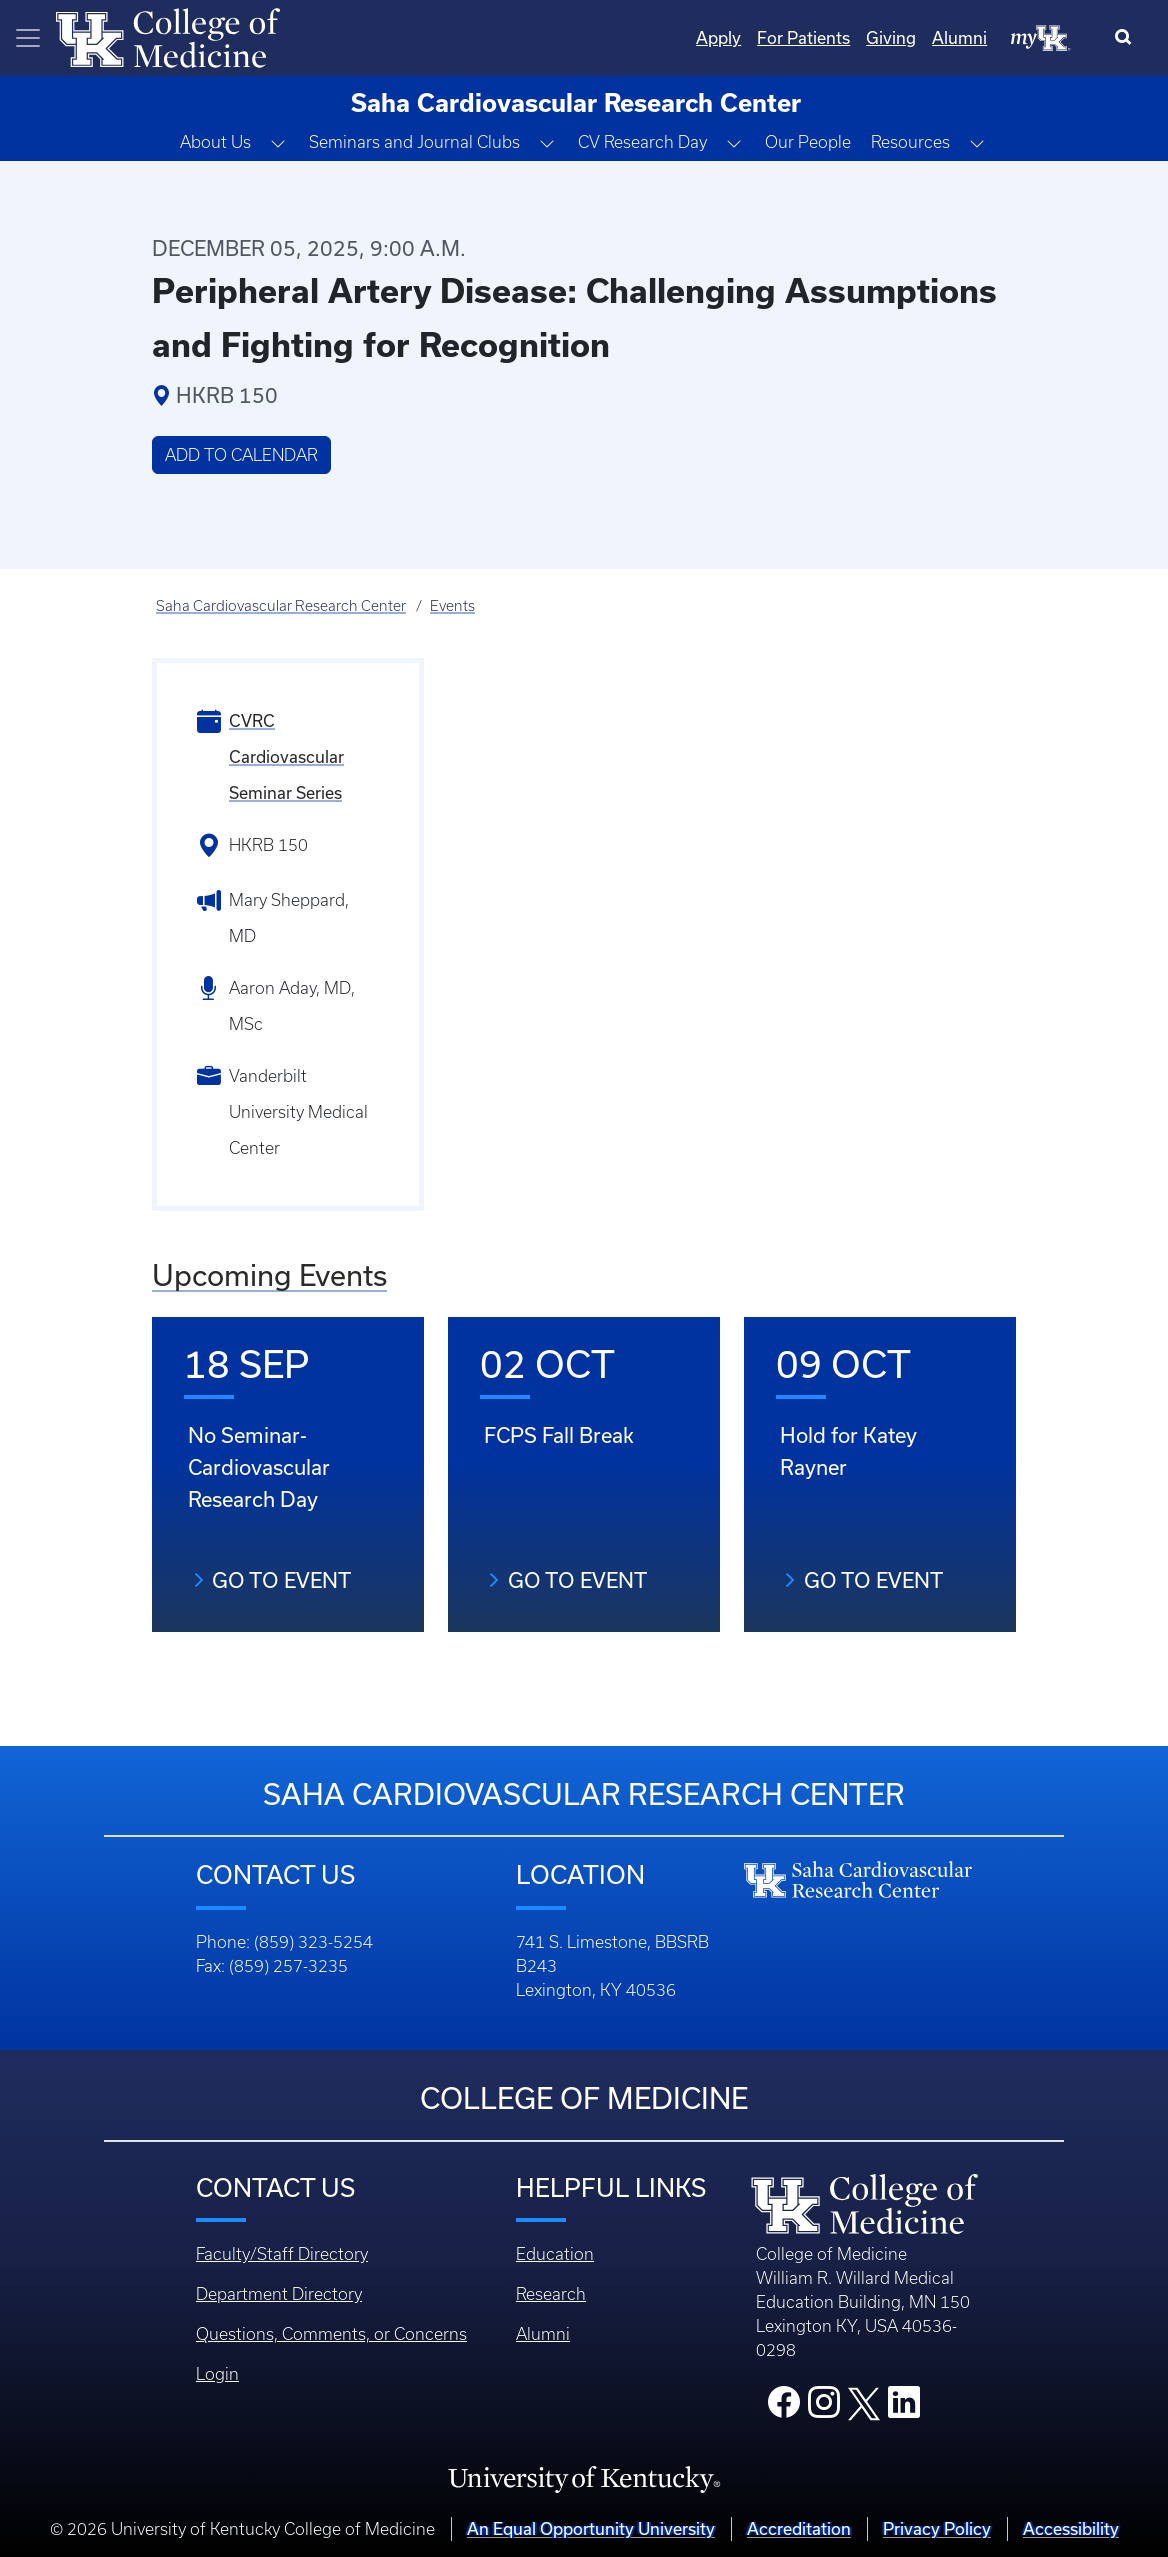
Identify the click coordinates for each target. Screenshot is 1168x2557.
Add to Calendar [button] (241, 455)
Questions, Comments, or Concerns (331, 2334)
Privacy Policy (937, 2528)
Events (452, 606)
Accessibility (1071, 2528)
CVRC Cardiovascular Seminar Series (286, 756)
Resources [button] (910, 142)
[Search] (1127, 38)
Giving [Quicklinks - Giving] (891, 37)
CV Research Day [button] (642, 142)
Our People (808, 142)
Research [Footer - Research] (551, 2294)
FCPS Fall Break (559, 1435)
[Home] (168, 36)
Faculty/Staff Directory (282, 2254)
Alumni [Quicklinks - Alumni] (959, 37)
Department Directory (279, 2294)
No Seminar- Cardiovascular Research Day (259, 1467)
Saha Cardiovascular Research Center (281, 606)
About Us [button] (215, 142)
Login (217, 2374)
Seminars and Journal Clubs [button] (414, 142)
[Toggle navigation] (28, 38)
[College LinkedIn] (904, 2408)
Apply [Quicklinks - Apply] (718, 37)
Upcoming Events (269, 1275)
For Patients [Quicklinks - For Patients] (803, 37)
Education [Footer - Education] (555, 2254)
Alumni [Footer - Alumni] (543, 2334)
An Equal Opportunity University (591, 2528)
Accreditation (799, 2528)
